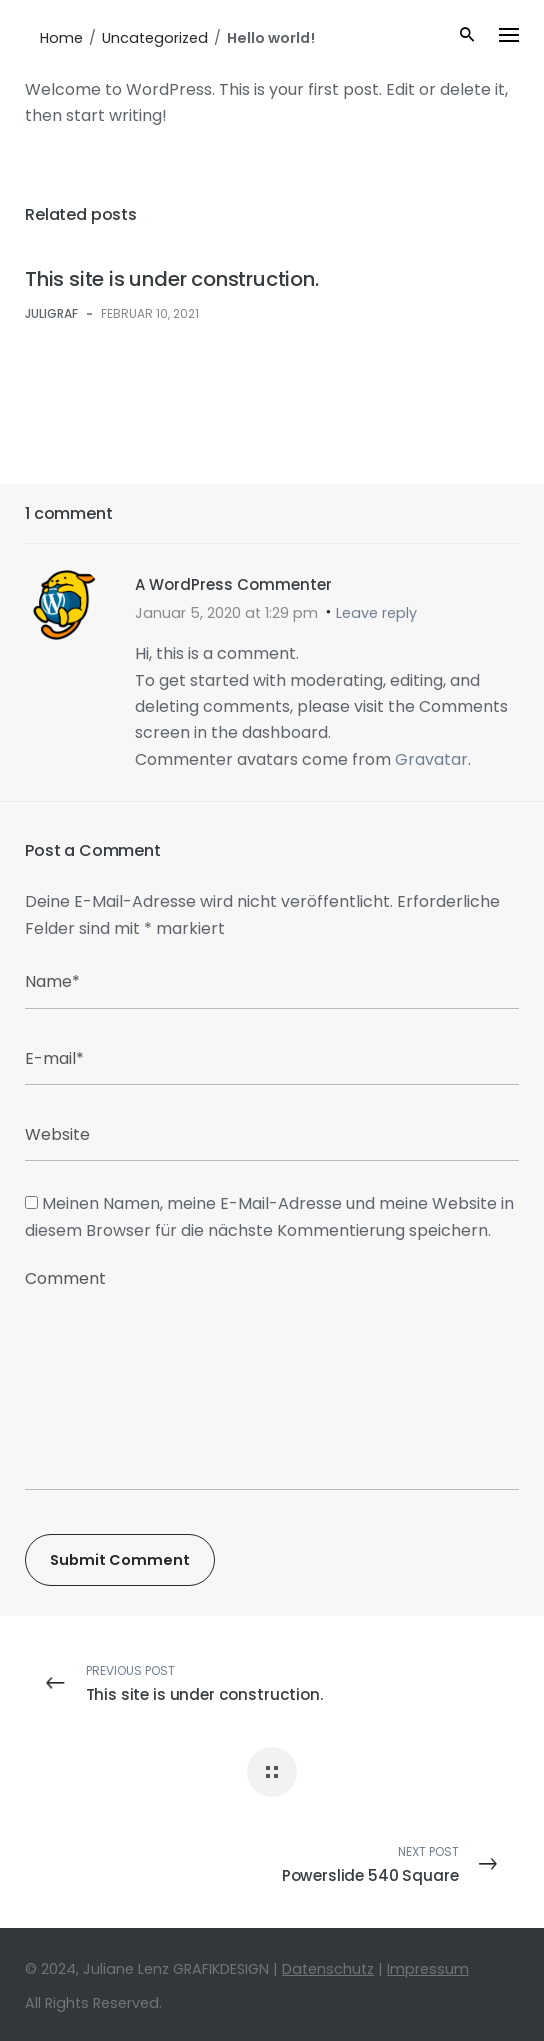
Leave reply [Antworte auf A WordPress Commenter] (376, 613)
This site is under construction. (172, 279)
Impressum (428, 1969)
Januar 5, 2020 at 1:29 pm (226, 613)
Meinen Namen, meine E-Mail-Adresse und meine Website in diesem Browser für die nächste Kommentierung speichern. (269, 1216)
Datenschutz (328, 1969)
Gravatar (431, 759)
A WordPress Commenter (233, 584)
